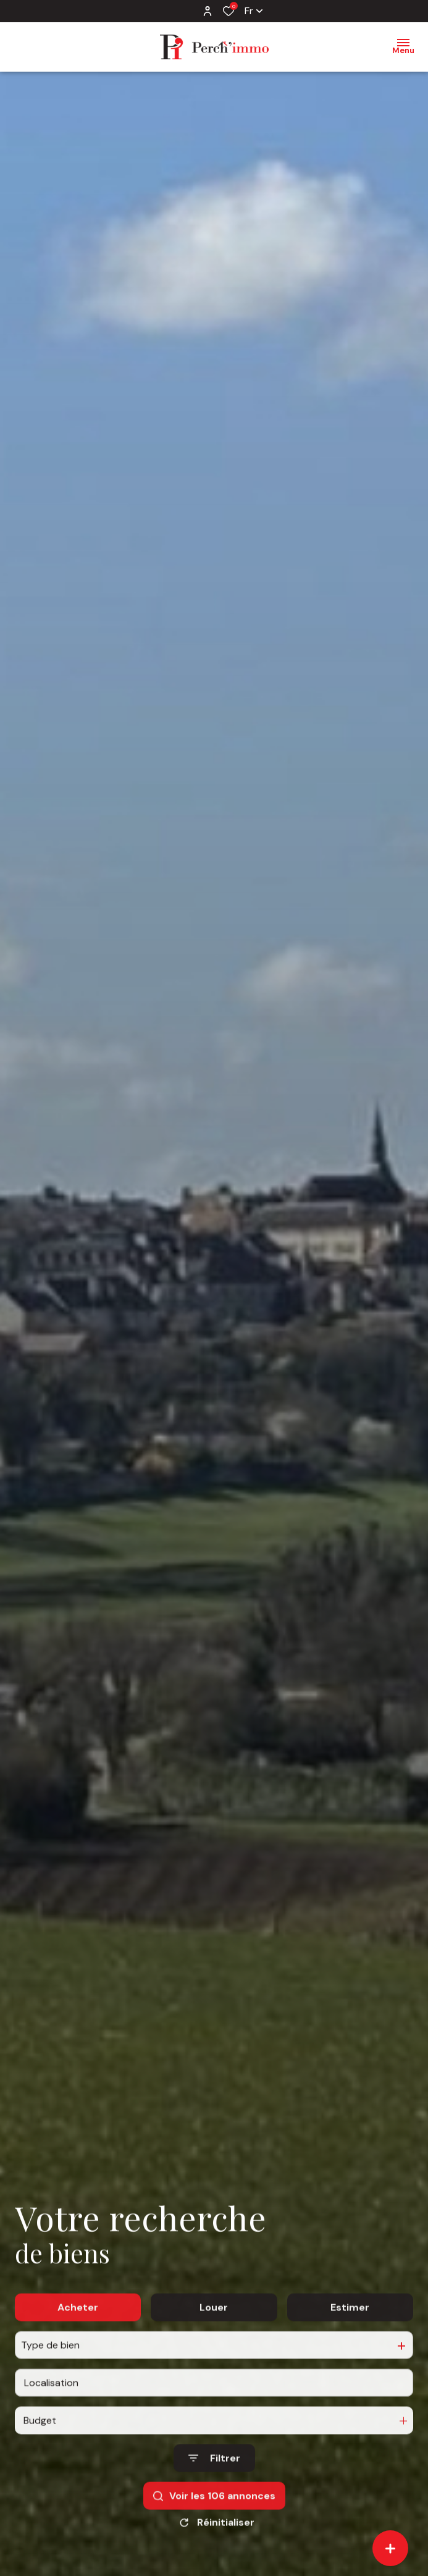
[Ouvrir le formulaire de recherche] (214, 2488)
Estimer (349, 2337)
